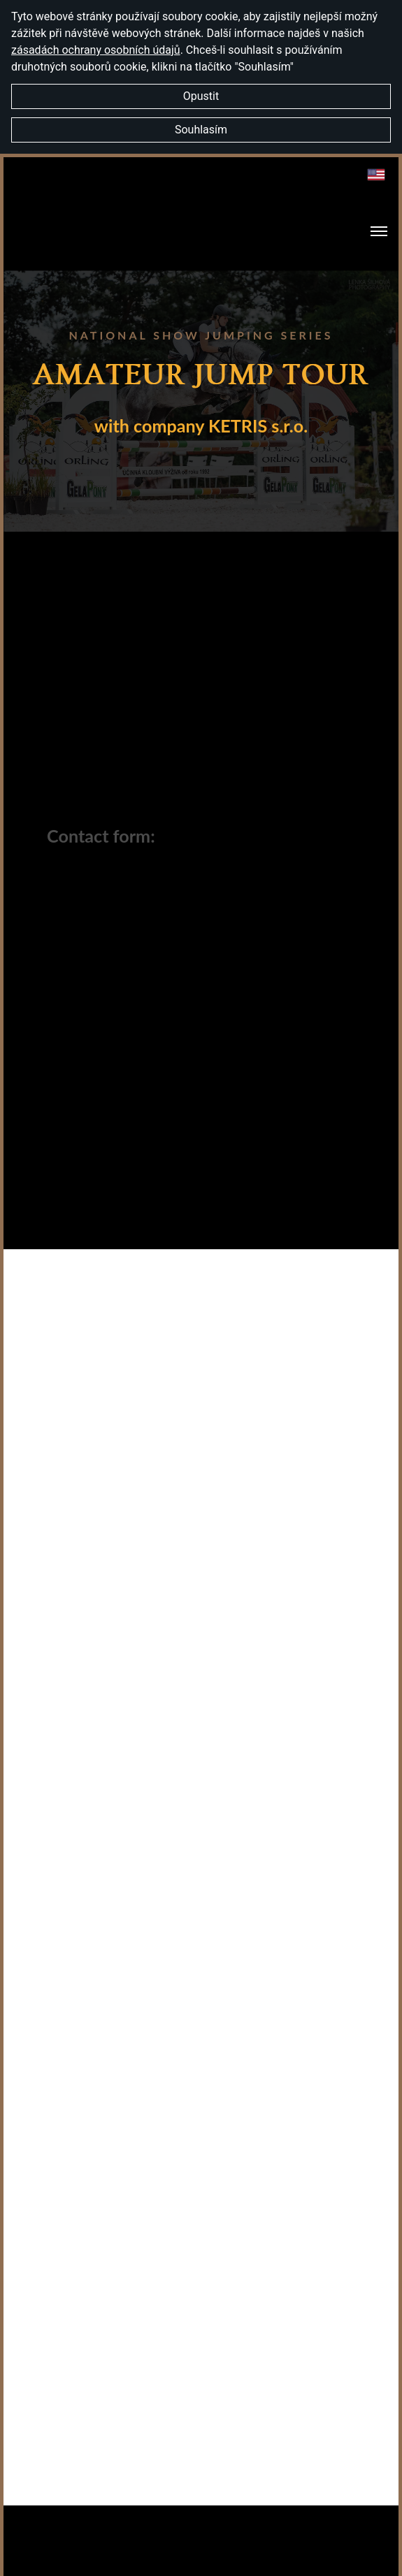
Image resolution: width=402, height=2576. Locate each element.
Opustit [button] (201, 96)
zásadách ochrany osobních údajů (95, 50)
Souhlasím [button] (201, 129)
